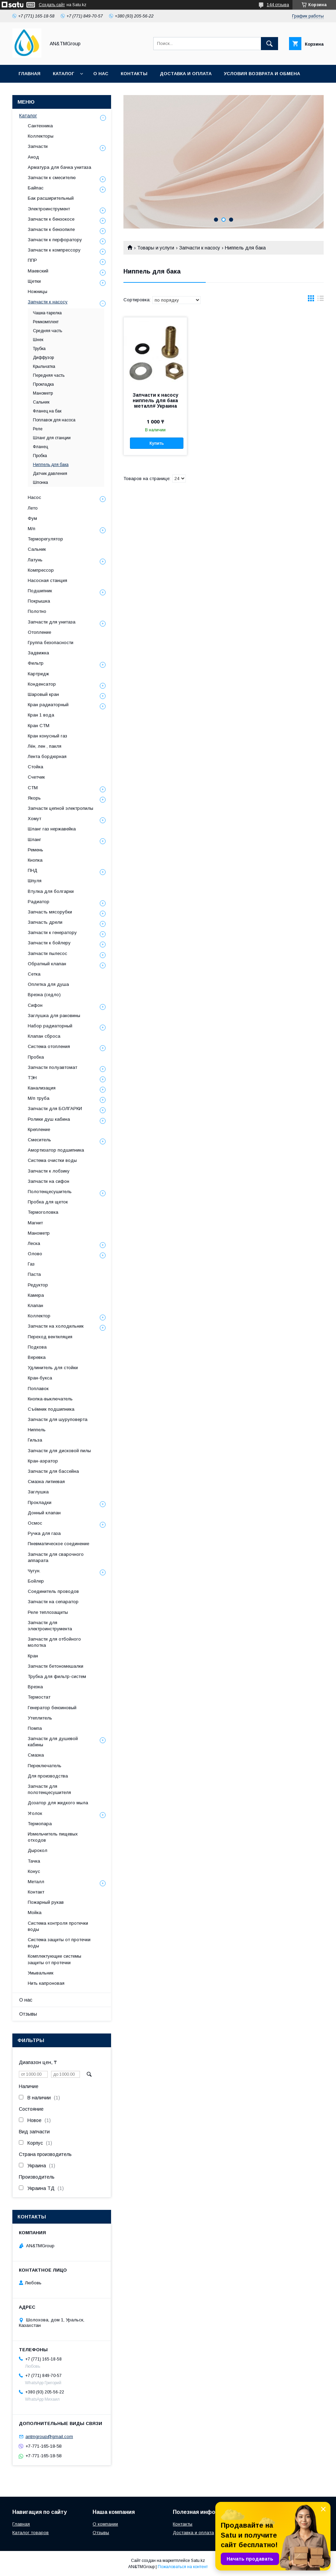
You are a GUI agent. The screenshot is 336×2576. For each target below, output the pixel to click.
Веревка (37, 1357)
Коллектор (39, 1315)
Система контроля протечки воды (58, 1926)
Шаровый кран (43, 694)
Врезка (35, 1686)
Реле (38, 429)
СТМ (33, 787)
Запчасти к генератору (52, 932)
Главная (29, 73)
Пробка (40, 455)
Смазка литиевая (46, 1481)
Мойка (34, 1912)
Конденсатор (42, 684)
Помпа (35, 1728)
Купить (156, 443)
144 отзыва (278, 4)
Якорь (34, 798)
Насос (34, 497)
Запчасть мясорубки (50, 911)
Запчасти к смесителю (52, 177)
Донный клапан (44, 1512)
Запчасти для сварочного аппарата (56, 1557)
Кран (33, 1655)
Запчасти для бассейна (53, 1471)
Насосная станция (47, 580)
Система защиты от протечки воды (59, 1942)
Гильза (35, 1440)
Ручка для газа (44, 1533)
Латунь (35, 559)
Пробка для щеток (48, 1201)
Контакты (134, 73)
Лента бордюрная (47, 756)
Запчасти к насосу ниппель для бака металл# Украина (155, 400)
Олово (35, 1253)
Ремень (35, 849)
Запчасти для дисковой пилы (59, 1450)
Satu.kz (198, 2560)
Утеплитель (40, 1718)
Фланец (40, 446)
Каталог (63, 73)
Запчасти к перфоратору (55, 239)
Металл (36, 1881)
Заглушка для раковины (54, 1015)
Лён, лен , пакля (44, 746)
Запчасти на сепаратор (53, 1601)
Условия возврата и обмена (262, 73)
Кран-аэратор (43, 1461)
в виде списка (320, 300)
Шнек (38, 339)
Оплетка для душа (48, 984)
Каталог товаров (30, 2532)
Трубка (39, 348)
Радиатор (38, 901)
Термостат (39, 1697)
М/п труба (38, 1098)
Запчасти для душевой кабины (53, 1741)
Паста (34, 1274)
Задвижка (38, 652)
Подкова (37, 1347)
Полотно (37, 611)
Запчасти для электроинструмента (50, 1625)
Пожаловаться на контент (183, 2566)
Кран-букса (40, 1377)
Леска (34, 1243)
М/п (31, 528)
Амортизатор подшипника (56, 1150)
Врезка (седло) (44, 994)
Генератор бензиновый (52, 1707)
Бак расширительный (51, 198)
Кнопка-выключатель (50, 1398)
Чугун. (34, 1570)
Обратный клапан (47, 963)
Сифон (35, 1005)
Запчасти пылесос (47, 953)
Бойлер (36, 1581)
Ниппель (37, 1429)
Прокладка (43, 384)
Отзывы (28, 2014)
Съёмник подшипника (51, 1409)
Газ (31, 1264)
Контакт (36, 1892)
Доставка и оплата (186, 73)
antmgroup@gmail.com (49, 2436)
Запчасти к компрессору (54, 250)
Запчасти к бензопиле (51, 229)
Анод (33, 157)
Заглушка (38, 1491)
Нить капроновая (46, 1983)
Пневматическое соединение (58, 1543)
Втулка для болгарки (51, 891)
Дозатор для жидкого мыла (58, 1802)
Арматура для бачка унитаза (59, 167)
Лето (33, 508)
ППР (32, 260)
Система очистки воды (52, 1160)
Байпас (36, 187)
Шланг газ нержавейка (52, 828)
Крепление (39, 1129)
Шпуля (34, 880)
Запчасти (38, 146)
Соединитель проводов (53, 1591)
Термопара (40, 1823)
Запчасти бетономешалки (55, 1666)
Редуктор (38, 1284)
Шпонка (40, 482)
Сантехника (40, 125)
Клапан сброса (44, 1036)
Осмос (35, 1523)
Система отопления (49, 1046)
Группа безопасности (50, 642)
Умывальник (40, 1972)
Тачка (34, 1861)
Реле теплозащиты (48, 1612)
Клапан (35, 1305)
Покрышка (39, 601)
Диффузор (43, 357)
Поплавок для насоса (54, 420)
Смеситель (39, 1139)
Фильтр (36, 663)
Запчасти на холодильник (56, 1326)
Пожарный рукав (46, 1902)
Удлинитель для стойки (53, 1367)
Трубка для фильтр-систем (57, 1676)
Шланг (34, 839)
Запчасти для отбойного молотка (54, 1642)
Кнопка (35, 860)
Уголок (35, 1813)
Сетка (34, 974)
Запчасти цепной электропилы (60, 808)
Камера (36, 1295)
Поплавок (38, 1388)
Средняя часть (47, 330)
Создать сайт (52, 4)
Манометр (43, 393)
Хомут (34, 818)
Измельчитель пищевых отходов (53, 1837)
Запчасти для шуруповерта (57, 1419)
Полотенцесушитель (50, 1191)
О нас (100, 73)
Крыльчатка (44, 366)
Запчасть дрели (45, 922)
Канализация (42, 1088)
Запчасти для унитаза (51, 622)
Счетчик (36, 777)
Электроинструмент (49, 208)
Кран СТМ (38, 725)
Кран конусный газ (47, 735)
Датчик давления (50, 473)
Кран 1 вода (41, 715)
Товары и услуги (155, 247)
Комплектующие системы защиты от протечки (54, 1959)
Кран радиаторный (48, 704)
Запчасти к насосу (199, 247)
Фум (32, 518)
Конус (34, 1871)
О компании (105, 2524)
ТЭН (32, 1077)
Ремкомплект (46, 321)
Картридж (38, 673)
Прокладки (39, 1502)
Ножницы (37, 291)
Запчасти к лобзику (49, 1171)
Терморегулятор (45, 538)
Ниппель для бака (51, 464)
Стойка (35, 766)
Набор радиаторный (50, 1025)
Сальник (41, 402)
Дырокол (37, 1850)
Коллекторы (40, 136)
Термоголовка (43, 1212)
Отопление (39, 632)
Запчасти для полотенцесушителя (49, 1789)
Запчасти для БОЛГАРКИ (55, 1108)
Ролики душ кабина (49, 1119)
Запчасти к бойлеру (49, 942)
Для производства (48, 1776)
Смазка (36, 1755)
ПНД (32, 870)
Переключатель (44, 1765)
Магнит (35, 1222)
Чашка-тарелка (47, 313)
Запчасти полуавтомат (52, 1067)
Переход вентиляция (50, 1336)
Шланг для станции (52, 437)
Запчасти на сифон (48, 1181)
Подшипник (40, 590)
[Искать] (269, 43)
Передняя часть (48, 375)
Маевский (38, 270)
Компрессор (41, 570)
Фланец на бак (47, 411)
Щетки (34, 281)
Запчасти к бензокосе (51, 219)
